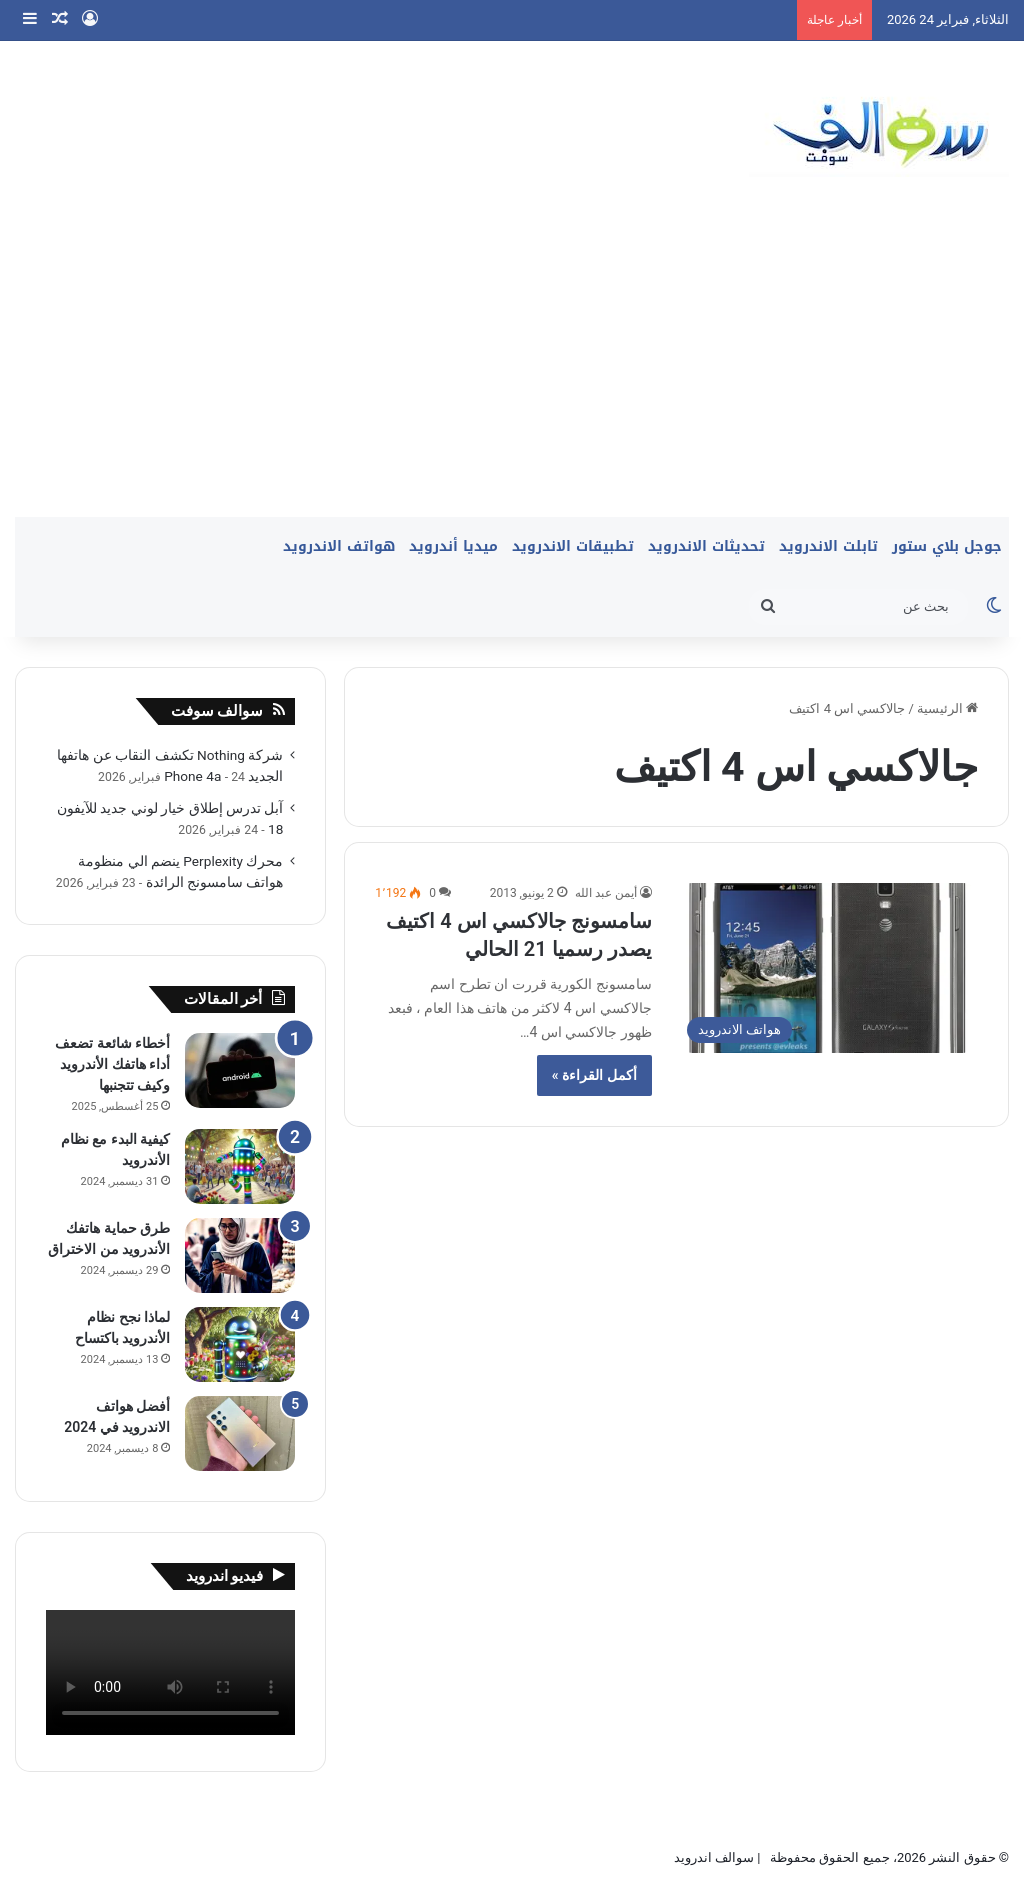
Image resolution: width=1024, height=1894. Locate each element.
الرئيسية (947, 708)
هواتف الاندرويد (339, 546)
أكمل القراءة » (594, 1075)
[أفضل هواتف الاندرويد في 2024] (240, 1433)
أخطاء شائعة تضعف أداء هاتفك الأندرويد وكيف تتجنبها (112, 1064)
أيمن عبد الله (606, 893)
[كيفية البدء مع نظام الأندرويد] (240, 1166)
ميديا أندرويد (453, 546)
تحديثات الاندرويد (706, 546)
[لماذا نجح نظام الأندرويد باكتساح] (240, 1344)
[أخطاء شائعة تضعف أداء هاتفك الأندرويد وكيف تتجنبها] (240, 1070)
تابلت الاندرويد (828, 546)
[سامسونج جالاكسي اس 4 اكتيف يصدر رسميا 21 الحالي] (827, 968)
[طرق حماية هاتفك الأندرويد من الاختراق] (240, 1255)
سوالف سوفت (217, 711)
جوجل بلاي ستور (947, 546)
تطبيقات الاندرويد (573, 546)
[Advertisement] (512, 367)
